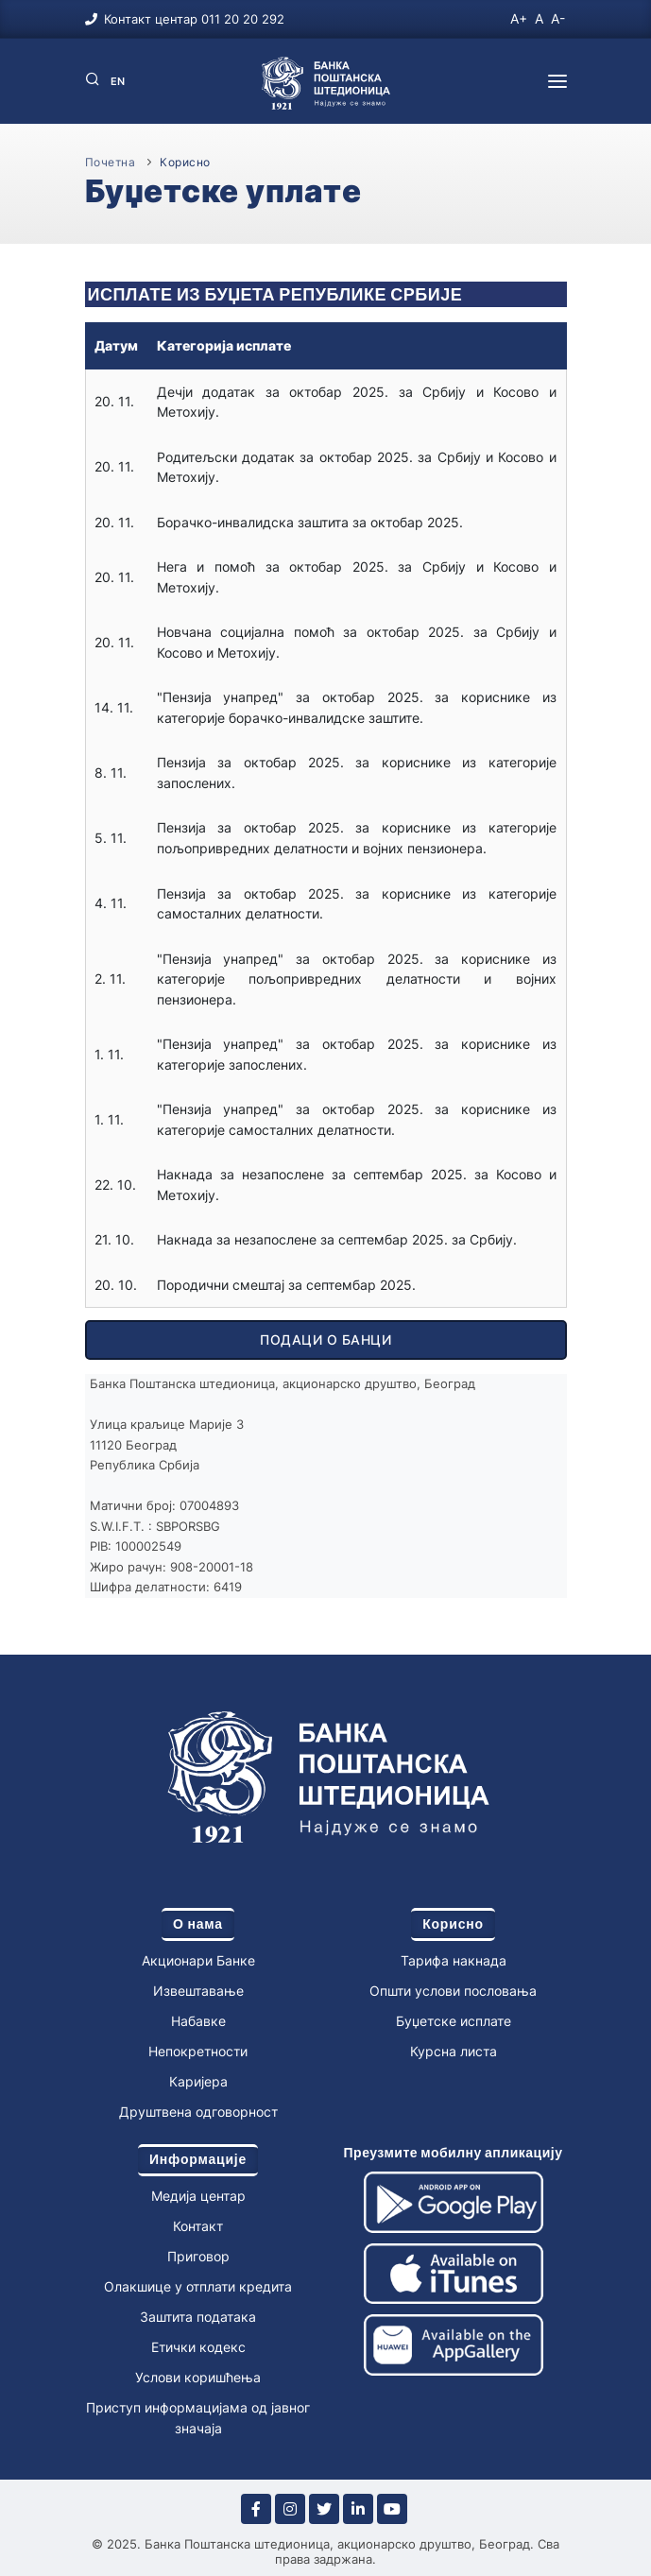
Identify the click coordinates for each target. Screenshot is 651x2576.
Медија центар (198, 2196)
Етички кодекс (198, 2347)
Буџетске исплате (453, 2021)
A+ (518, 18)
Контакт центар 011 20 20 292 (194, 18)
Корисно (185, 162)
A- (558, 18)
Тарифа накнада (453, 1960)
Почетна (110, 162)
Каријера (198, 2081)
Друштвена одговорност (198, 2112)
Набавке (198, 2021)
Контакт (198, 2226)
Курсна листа (453, 2051)
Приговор (198, 2256)
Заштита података (198, 2317)
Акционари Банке (198, 1960)
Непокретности (198, 2051)
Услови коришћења (198, 2377)
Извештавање (198, 1991)
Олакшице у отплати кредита (198, 2286)
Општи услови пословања (453, 1991)
